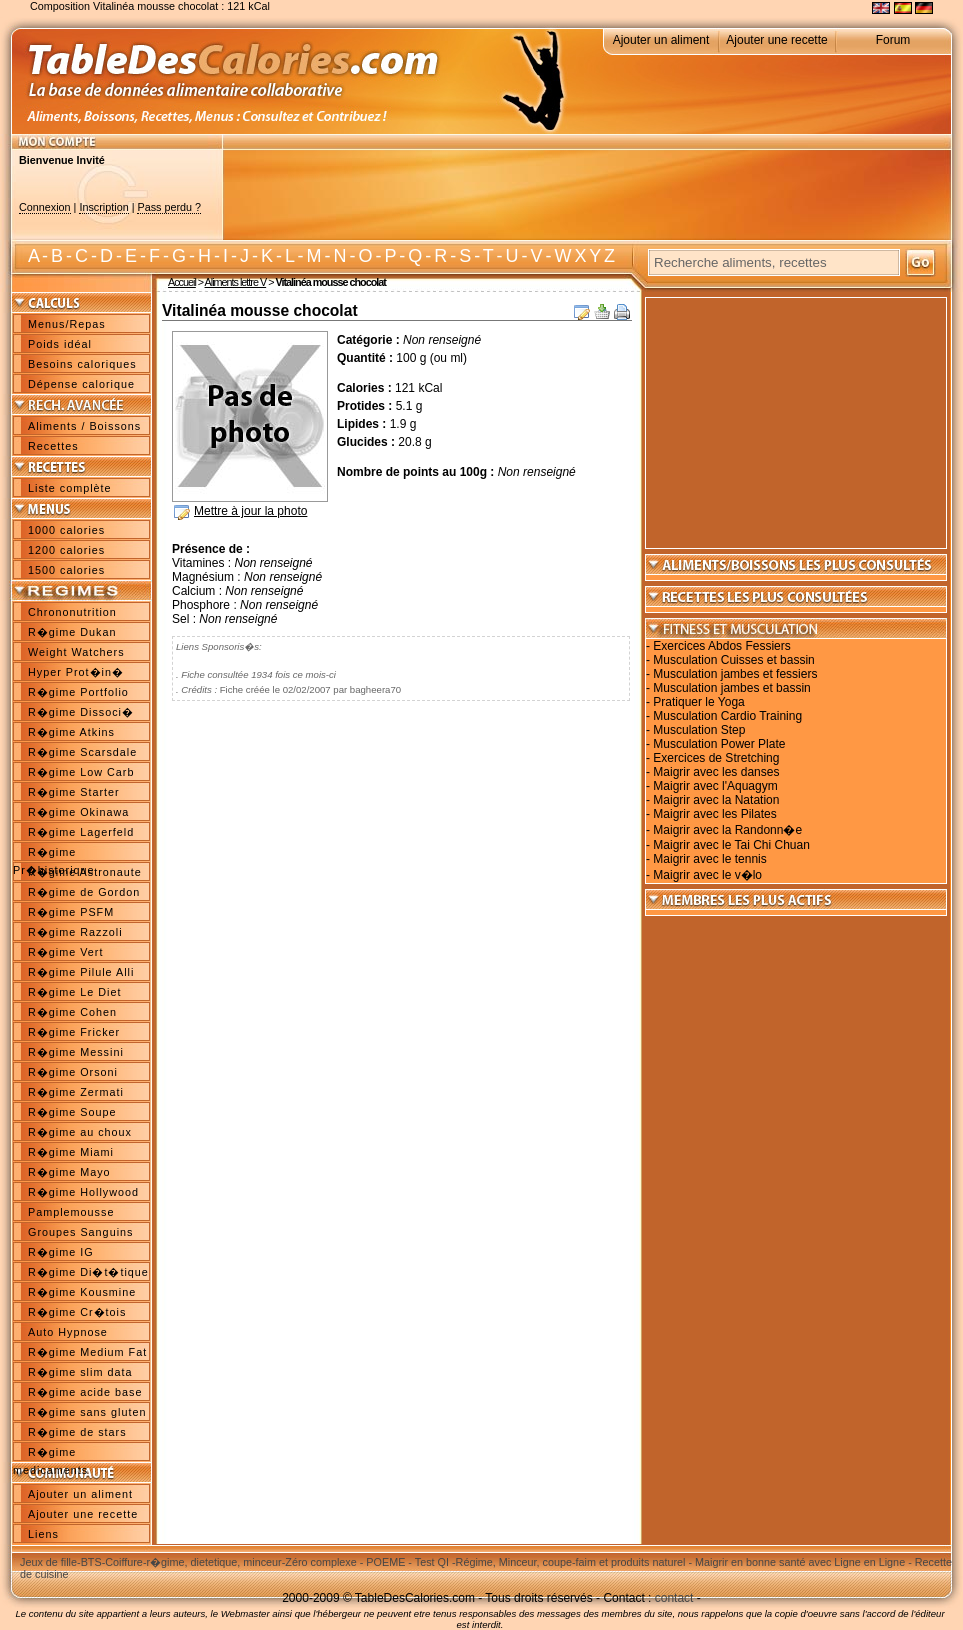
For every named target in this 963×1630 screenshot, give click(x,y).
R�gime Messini (76, 1052)
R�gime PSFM (71, 912)
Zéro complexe (320, 1562)
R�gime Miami (71, 1152)
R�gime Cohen (72, 1012)
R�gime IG (61, 1252)
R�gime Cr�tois (77, 1312)
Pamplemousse (71, 1212)
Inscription (103, 207)
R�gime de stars (77, 1432)
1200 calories (66, 550)
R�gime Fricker (74, 1032)
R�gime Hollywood (83, 1192)
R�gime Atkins (71, 732)
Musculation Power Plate (719, 744)
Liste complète (70, 488)
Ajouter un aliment (661, 40)
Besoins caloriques (82, 364)
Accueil (182, 282)
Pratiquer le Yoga (698, 702)
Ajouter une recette (776, 40)
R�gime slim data (80, 1372)
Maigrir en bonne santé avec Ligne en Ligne (800, 1562)
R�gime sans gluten (87, 1412)
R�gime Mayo (69, 1172)
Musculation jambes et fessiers (735, 674)
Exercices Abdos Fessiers (721, 646)
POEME (385, 1562)
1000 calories (66, 530)
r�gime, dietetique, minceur (213, 1562)
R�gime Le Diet (74, 992)
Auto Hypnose (68, 1332)
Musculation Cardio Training (727, 716)
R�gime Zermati (76, 1092)
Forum (893, 40)
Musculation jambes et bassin (731, 688)
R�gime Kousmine (82, 1292)
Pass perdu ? (169, 207)
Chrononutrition (72, 612)
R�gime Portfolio (78, 692)
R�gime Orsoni (73, 1072)
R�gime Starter (74, 792)
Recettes (53, 446)
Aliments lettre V (236, 282)
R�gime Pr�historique (54, 854)
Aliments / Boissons (84, 426)
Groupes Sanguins (80, 1232)
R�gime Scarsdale (82, 752)
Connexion (45, 207)
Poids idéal (60, 344)
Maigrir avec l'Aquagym (715, 786)
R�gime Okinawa (78, 812)
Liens (43, 1534)
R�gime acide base (85, 1392)
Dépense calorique (81, 384)
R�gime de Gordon (84, 892)
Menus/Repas (67, 324)
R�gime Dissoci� (81, 712)
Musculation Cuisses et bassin (733, 660)
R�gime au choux (80, 1132)
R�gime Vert (65, 952)
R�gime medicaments (50, 1454)
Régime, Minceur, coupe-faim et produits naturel (571, 1562)
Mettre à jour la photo (250, 511)
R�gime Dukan (72, 632)
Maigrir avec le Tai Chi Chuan (731, 845)
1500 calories (66, 570)
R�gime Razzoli (75, 932)
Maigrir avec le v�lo (707, 875)
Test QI (432, 1562)
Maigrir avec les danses (716, 772)
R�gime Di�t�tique (88, 1272)
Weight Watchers (76, 652)
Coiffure (124, 1562)
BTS (91, 1562)
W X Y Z (584, 256)
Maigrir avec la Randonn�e (727, 830)
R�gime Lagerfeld (81, 832)
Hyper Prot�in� (76, 672)
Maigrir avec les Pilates (714, 814)
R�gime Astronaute (85, 872)
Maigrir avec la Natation (716, 800)
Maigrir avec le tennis (709, 859)
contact (674, 1598)
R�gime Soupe (72, 1112)
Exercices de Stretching (716, 758)
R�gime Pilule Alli (81, 972)
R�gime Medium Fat (87, 1352)
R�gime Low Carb (81, 772)
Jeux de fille (48, 1562)
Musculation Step (699, 730)
